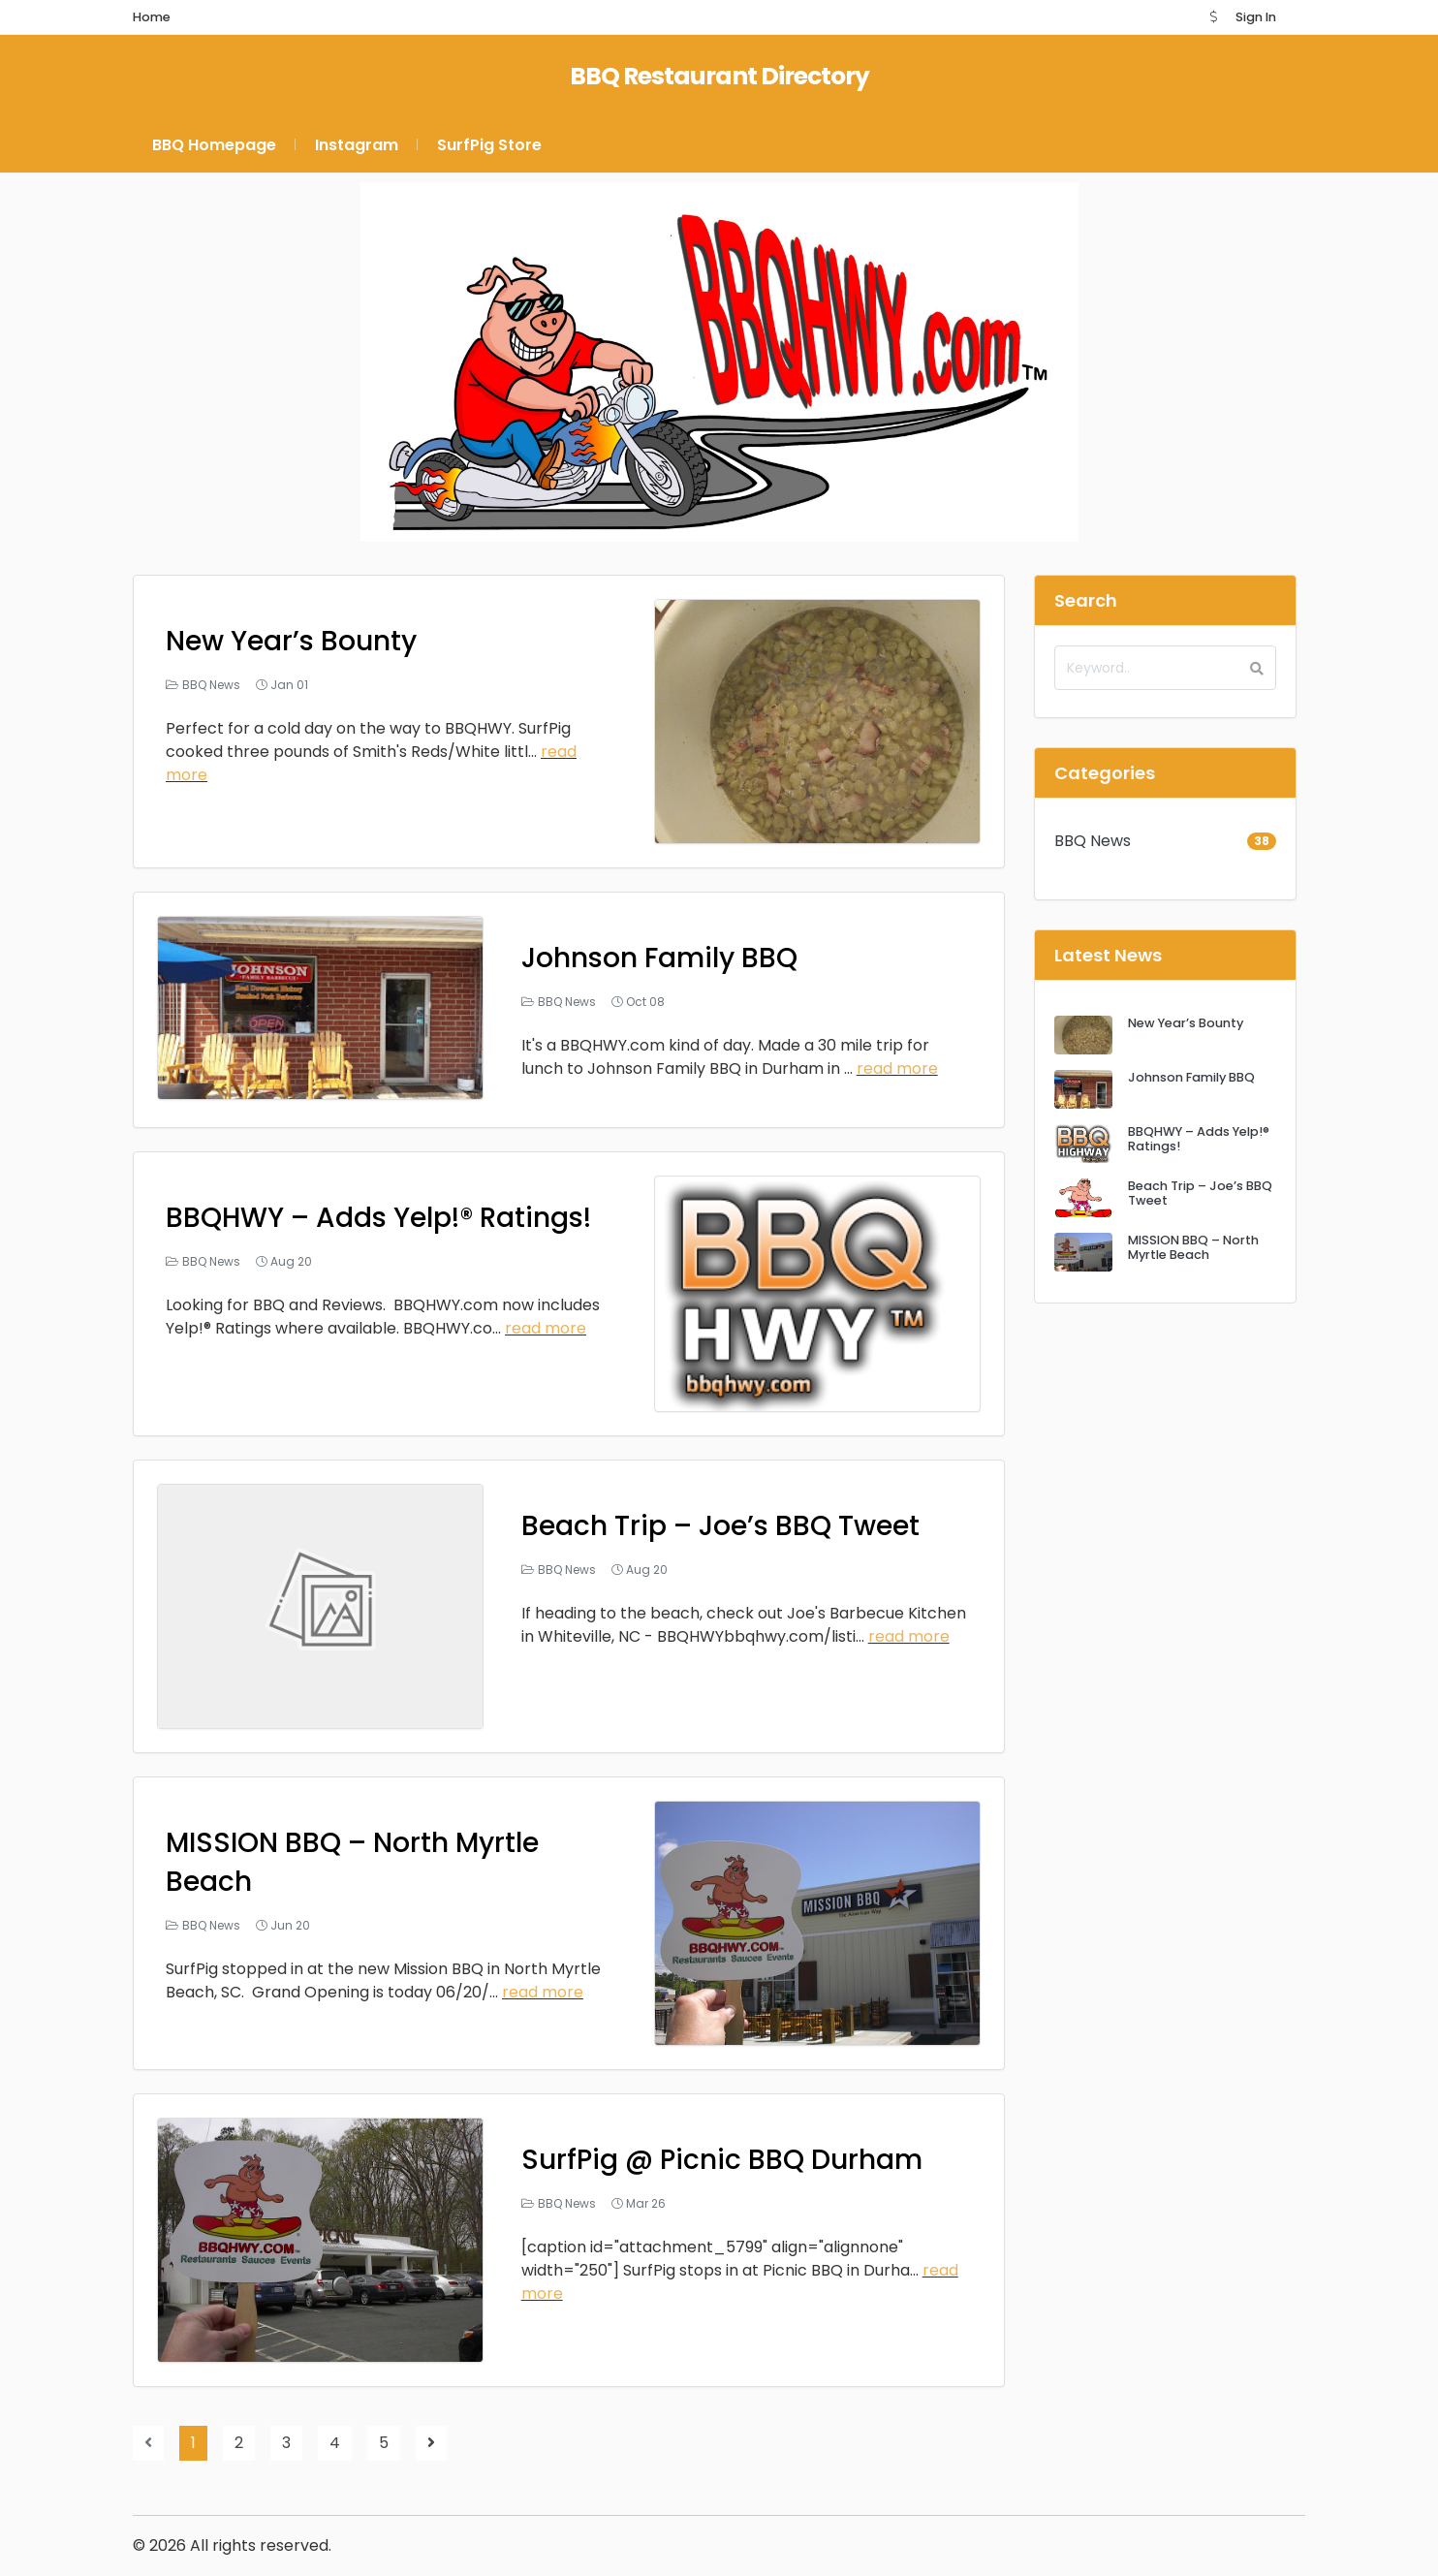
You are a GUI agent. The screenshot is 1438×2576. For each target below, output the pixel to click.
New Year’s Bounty (291, 641)
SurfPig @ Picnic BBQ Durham (721, 2160)
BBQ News (211, 684)
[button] (1213, 17)
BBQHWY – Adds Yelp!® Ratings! (378, 1218)
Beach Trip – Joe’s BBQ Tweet (720, 1526)
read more (897, 1068)
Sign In (1255, 17)
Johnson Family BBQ (659, 958)
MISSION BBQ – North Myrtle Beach (1193, 1247)
